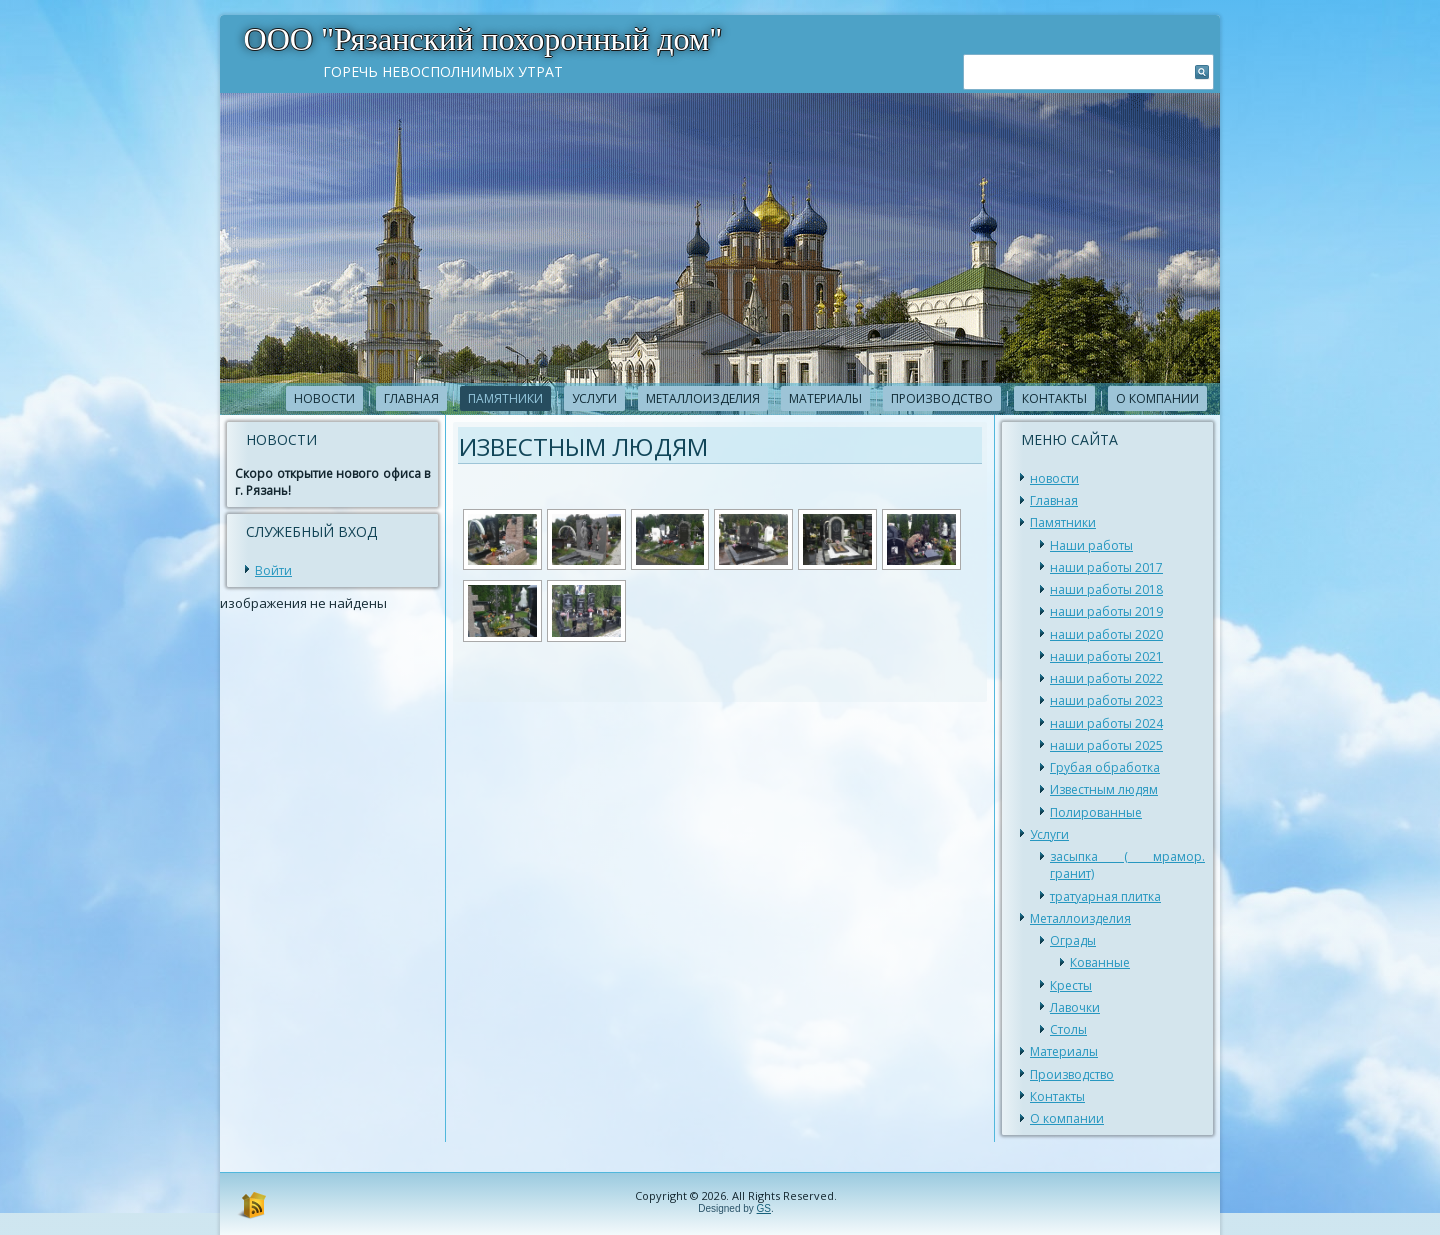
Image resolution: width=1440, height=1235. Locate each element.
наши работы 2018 (1106, 589)
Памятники (505, 398)
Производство (942, 398)
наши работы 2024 (1106, 723)
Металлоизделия (703, 398)
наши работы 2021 (1106, 656)
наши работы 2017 (1106, 567)
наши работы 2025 (1106, 745)
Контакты (1054, 398)
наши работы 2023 (1106, 700)
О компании (1157, 398)
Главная (411, 398)
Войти (273, 570)
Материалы (825, 398)
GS (764, 1208)
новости (324, 398)
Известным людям (1104, 789)
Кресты (1071, 985)
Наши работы (1091, 545)
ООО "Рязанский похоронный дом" (483, 39)
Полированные (1096, 812)
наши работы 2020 (1106, 634)
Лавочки (1075, 1007)
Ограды (1073, 940)
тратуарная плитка (1105, 896)
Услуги (594, 398)
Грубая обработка (1105, 767)
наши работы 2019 (1106, 611)
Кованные (1100, 962)
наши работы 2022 (1106, 678)
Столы (1068, 1029)
